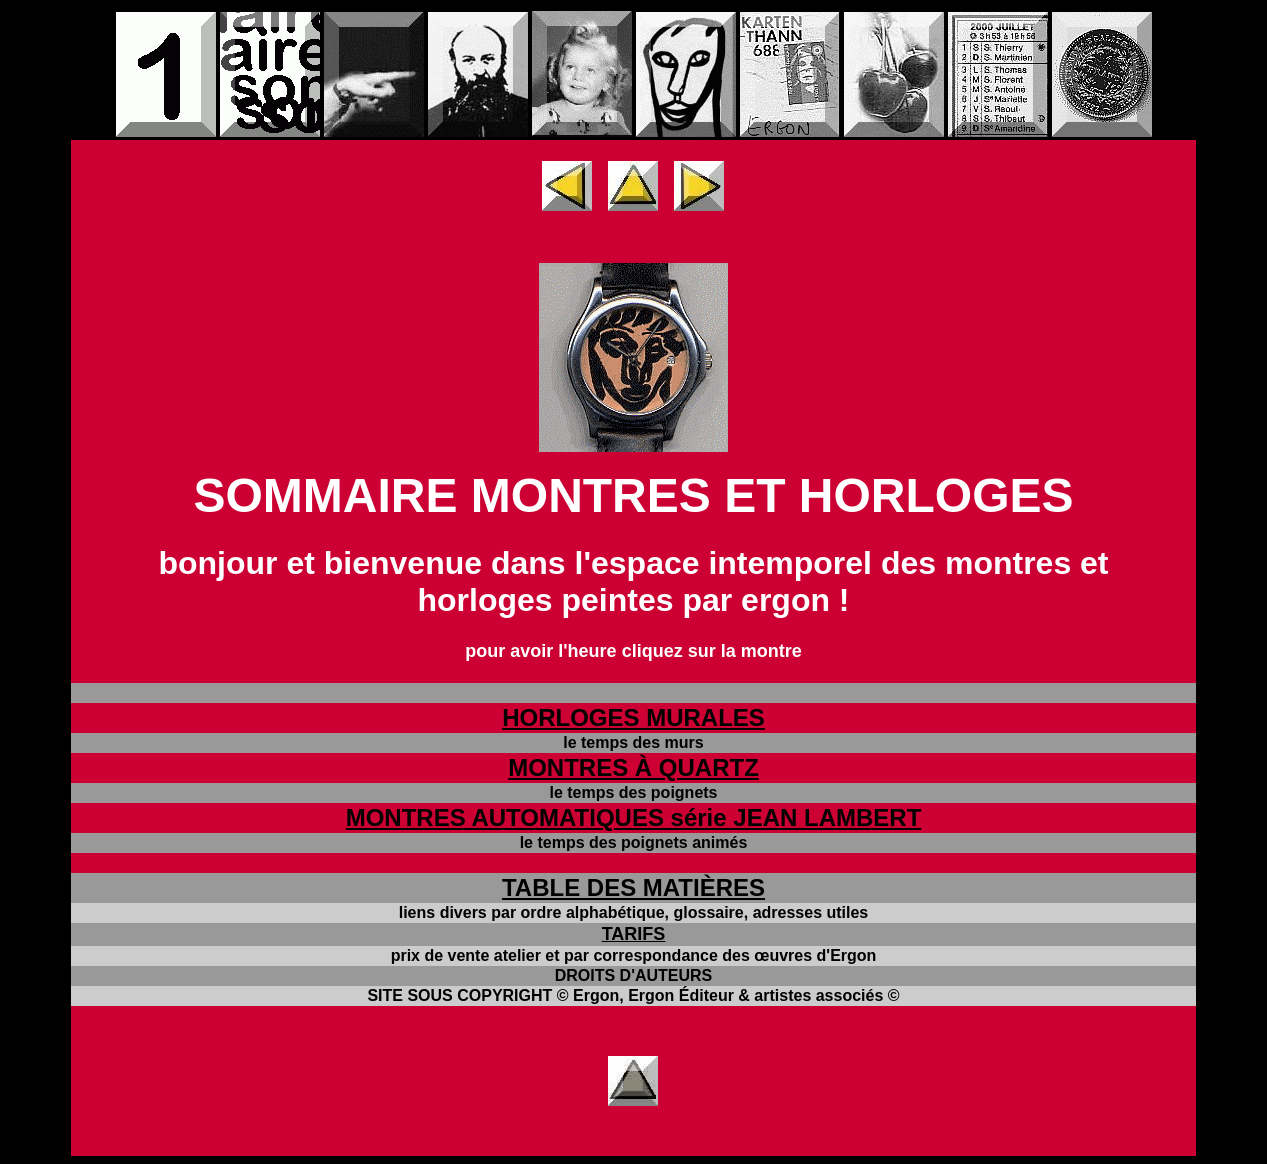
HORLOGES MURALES (633, 717)
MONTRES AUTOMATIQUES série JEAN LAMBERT (634, 817)
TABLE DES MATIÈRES (633, 887)
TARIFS (634, 934)
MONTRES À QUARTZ (633, 767)
